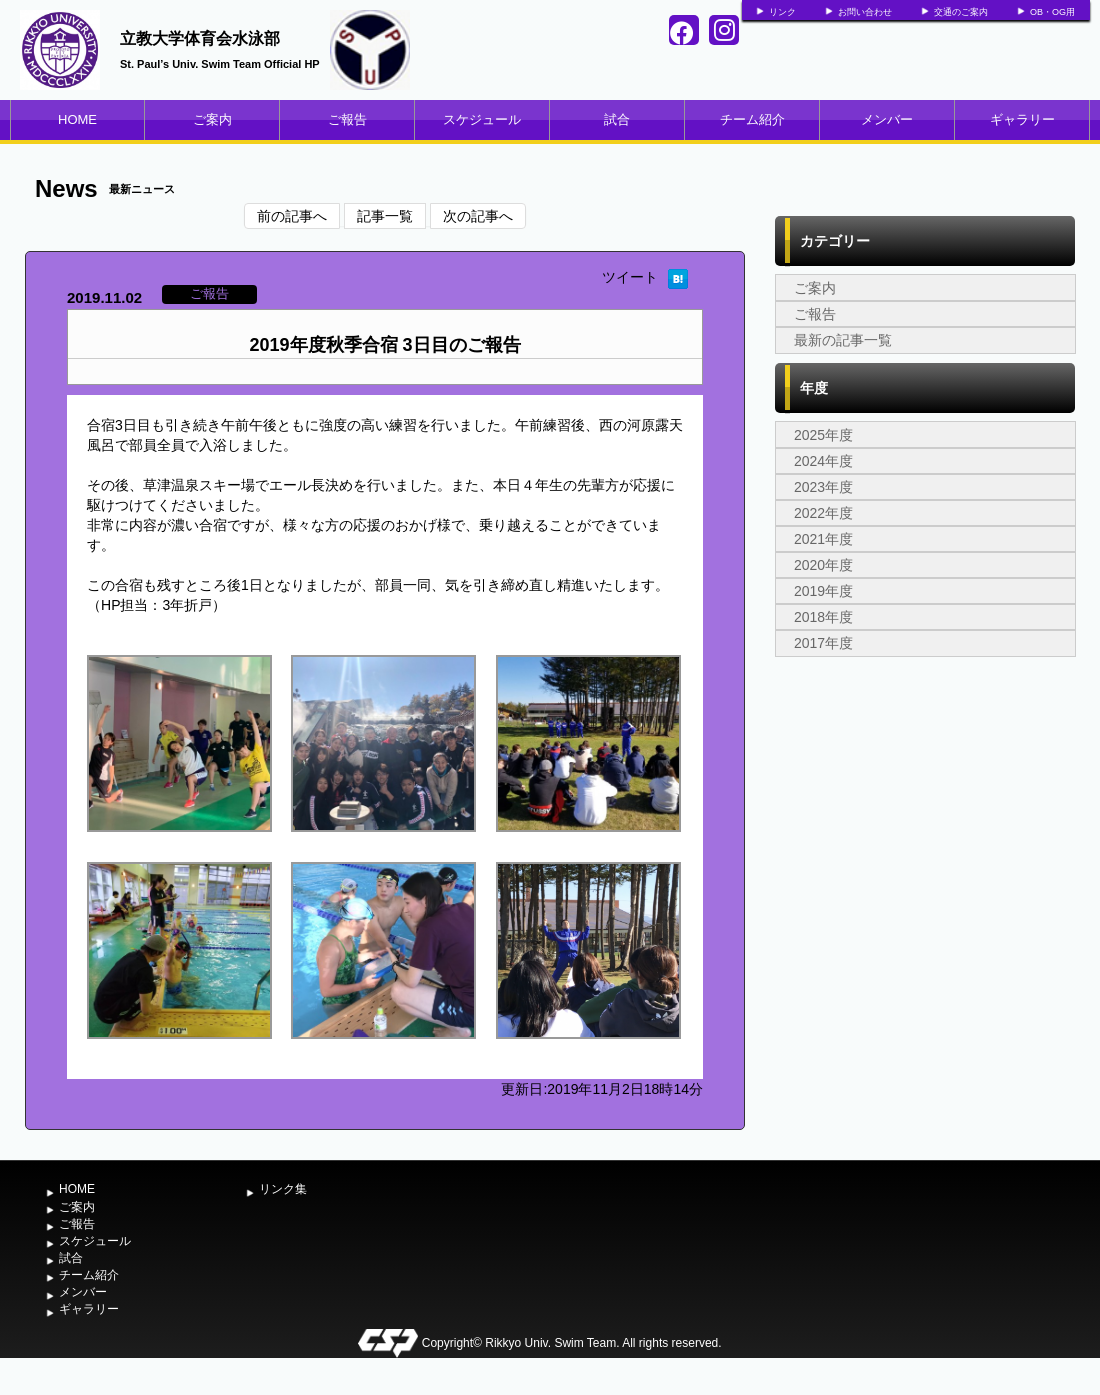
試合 (617, 119)
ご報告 (347, 119)
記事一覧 (385, 216)
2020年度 (823, 565)
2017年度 (823, 643)
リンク (782, 12)
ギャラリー (1022, 119)
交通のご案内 (961, 12)
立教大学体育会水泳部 (200, 38)
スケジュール (482, 119)
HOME (77, 119)
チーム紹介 (752, 119)
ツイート (630, 277)
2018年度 (823, 617)
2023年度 (823, 487)
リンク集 (283, 1189)
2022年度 (823, 513)
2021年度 (823, 539)
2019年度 (823, 591)
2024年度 (823, 461)
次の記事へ (478, 216)
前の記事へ (292, 216)
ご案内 (212, 119)
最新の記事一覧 (843, 340)
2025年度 (823, 435)
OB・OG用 (1052, 12)
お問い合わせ (865, 12)
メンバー (887, 119)
